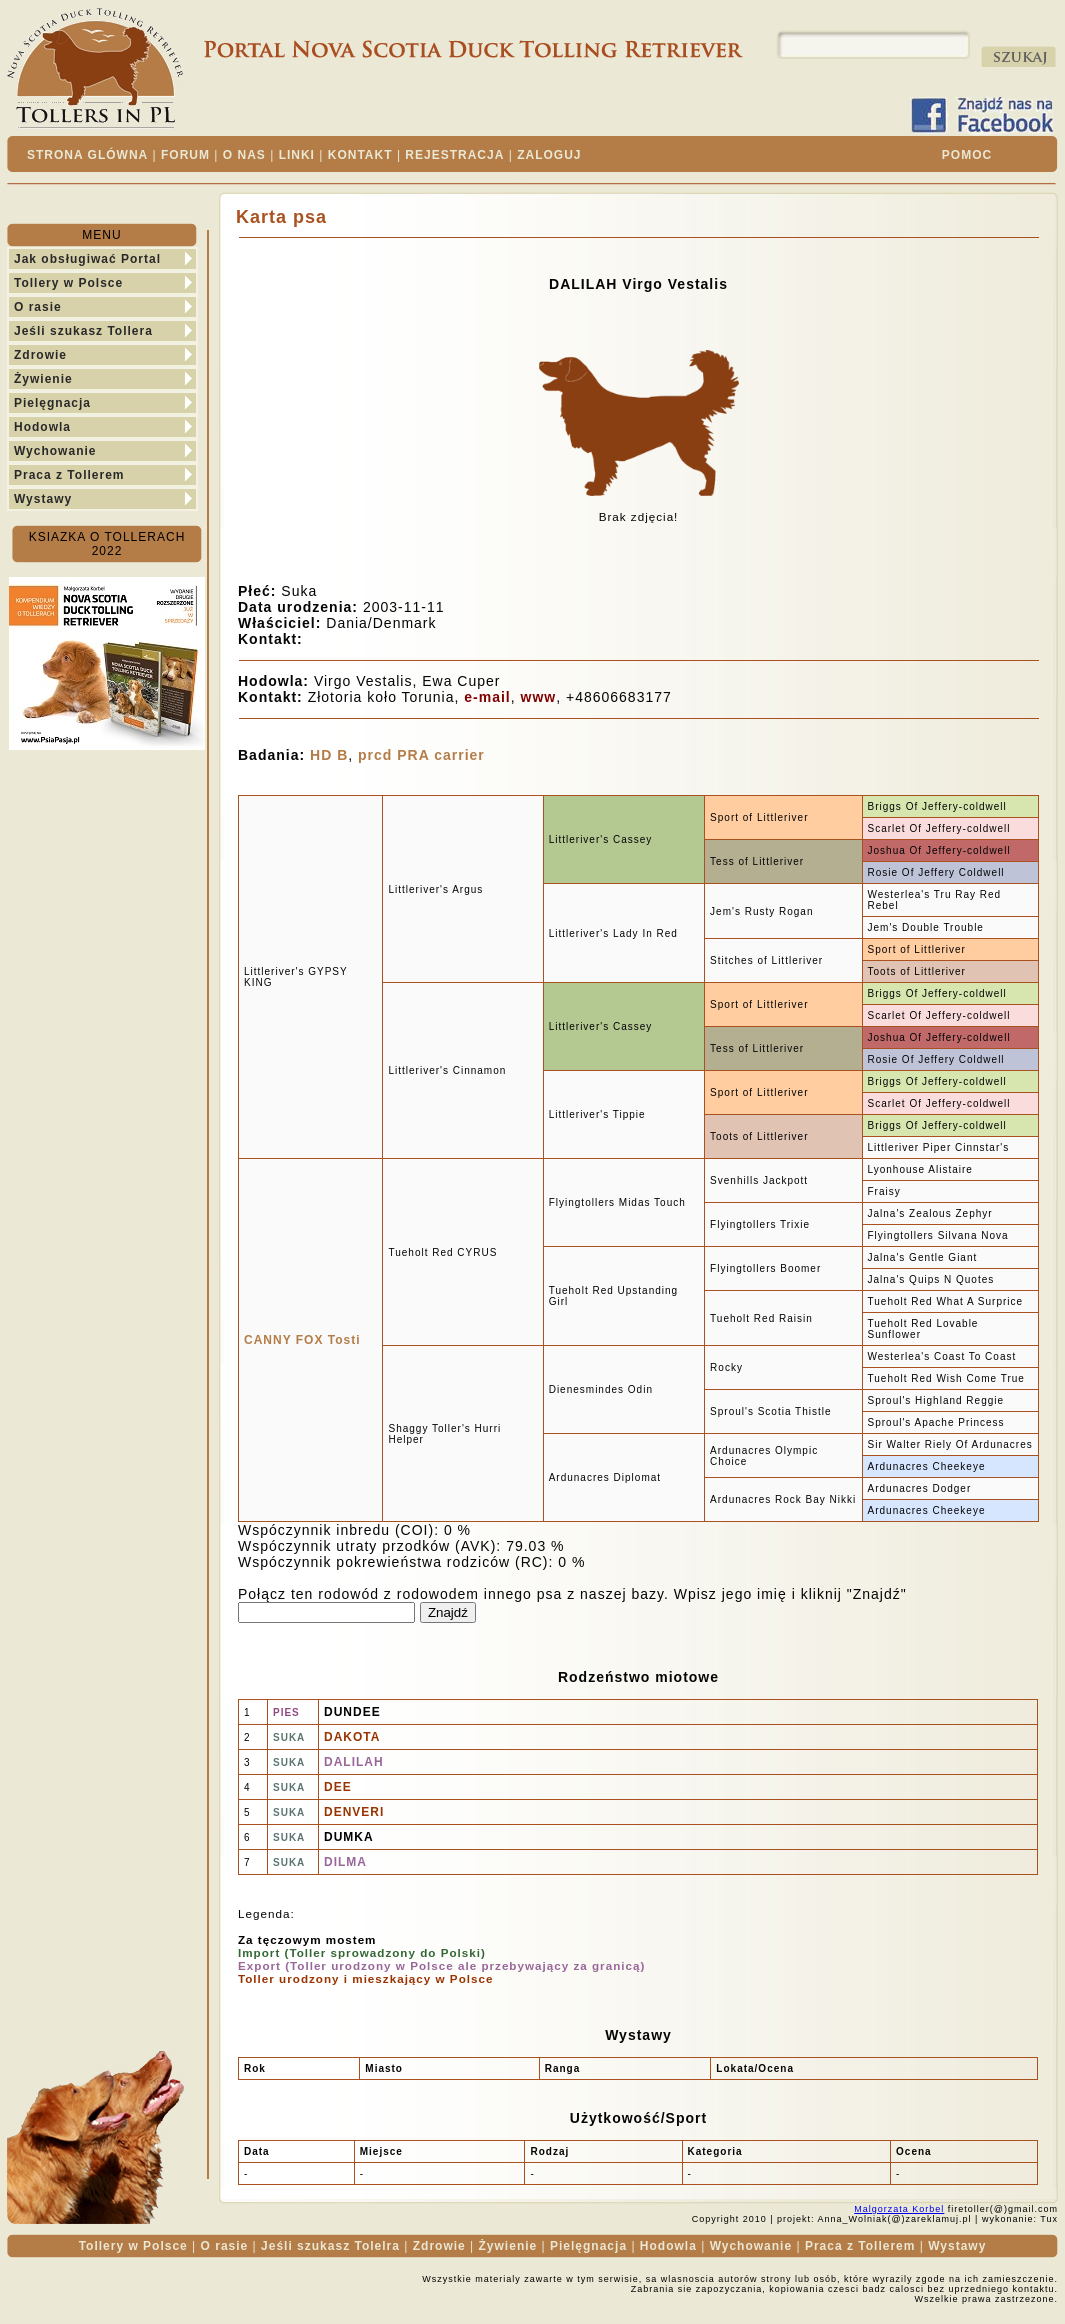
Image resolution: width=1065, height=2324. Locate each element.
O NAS (244, 155)
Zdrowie (40, 355)
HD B (329, 755)
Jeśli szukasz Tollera (83, 331)
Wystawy (43, 499)
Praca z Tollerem (69, 475)
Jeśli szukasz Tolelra (330, 2246)
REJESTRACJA (454, 155)
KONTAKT (360, 155)
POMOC (967, 155)
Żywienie (43, 379)
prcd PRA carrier (421, 755)
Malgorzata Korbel (899, 2209)
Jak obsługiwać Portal (87, 259)
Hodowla (42, 427)
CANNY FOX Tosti (302, 1340)
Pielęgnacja (52, 403)
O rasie (38, 307)
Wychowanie (55, 451)
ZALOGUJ (549, 155)
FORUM (185, 155)
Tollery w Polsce (68, 283)
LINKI (297, 155)
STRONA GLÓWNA (87, 155)
